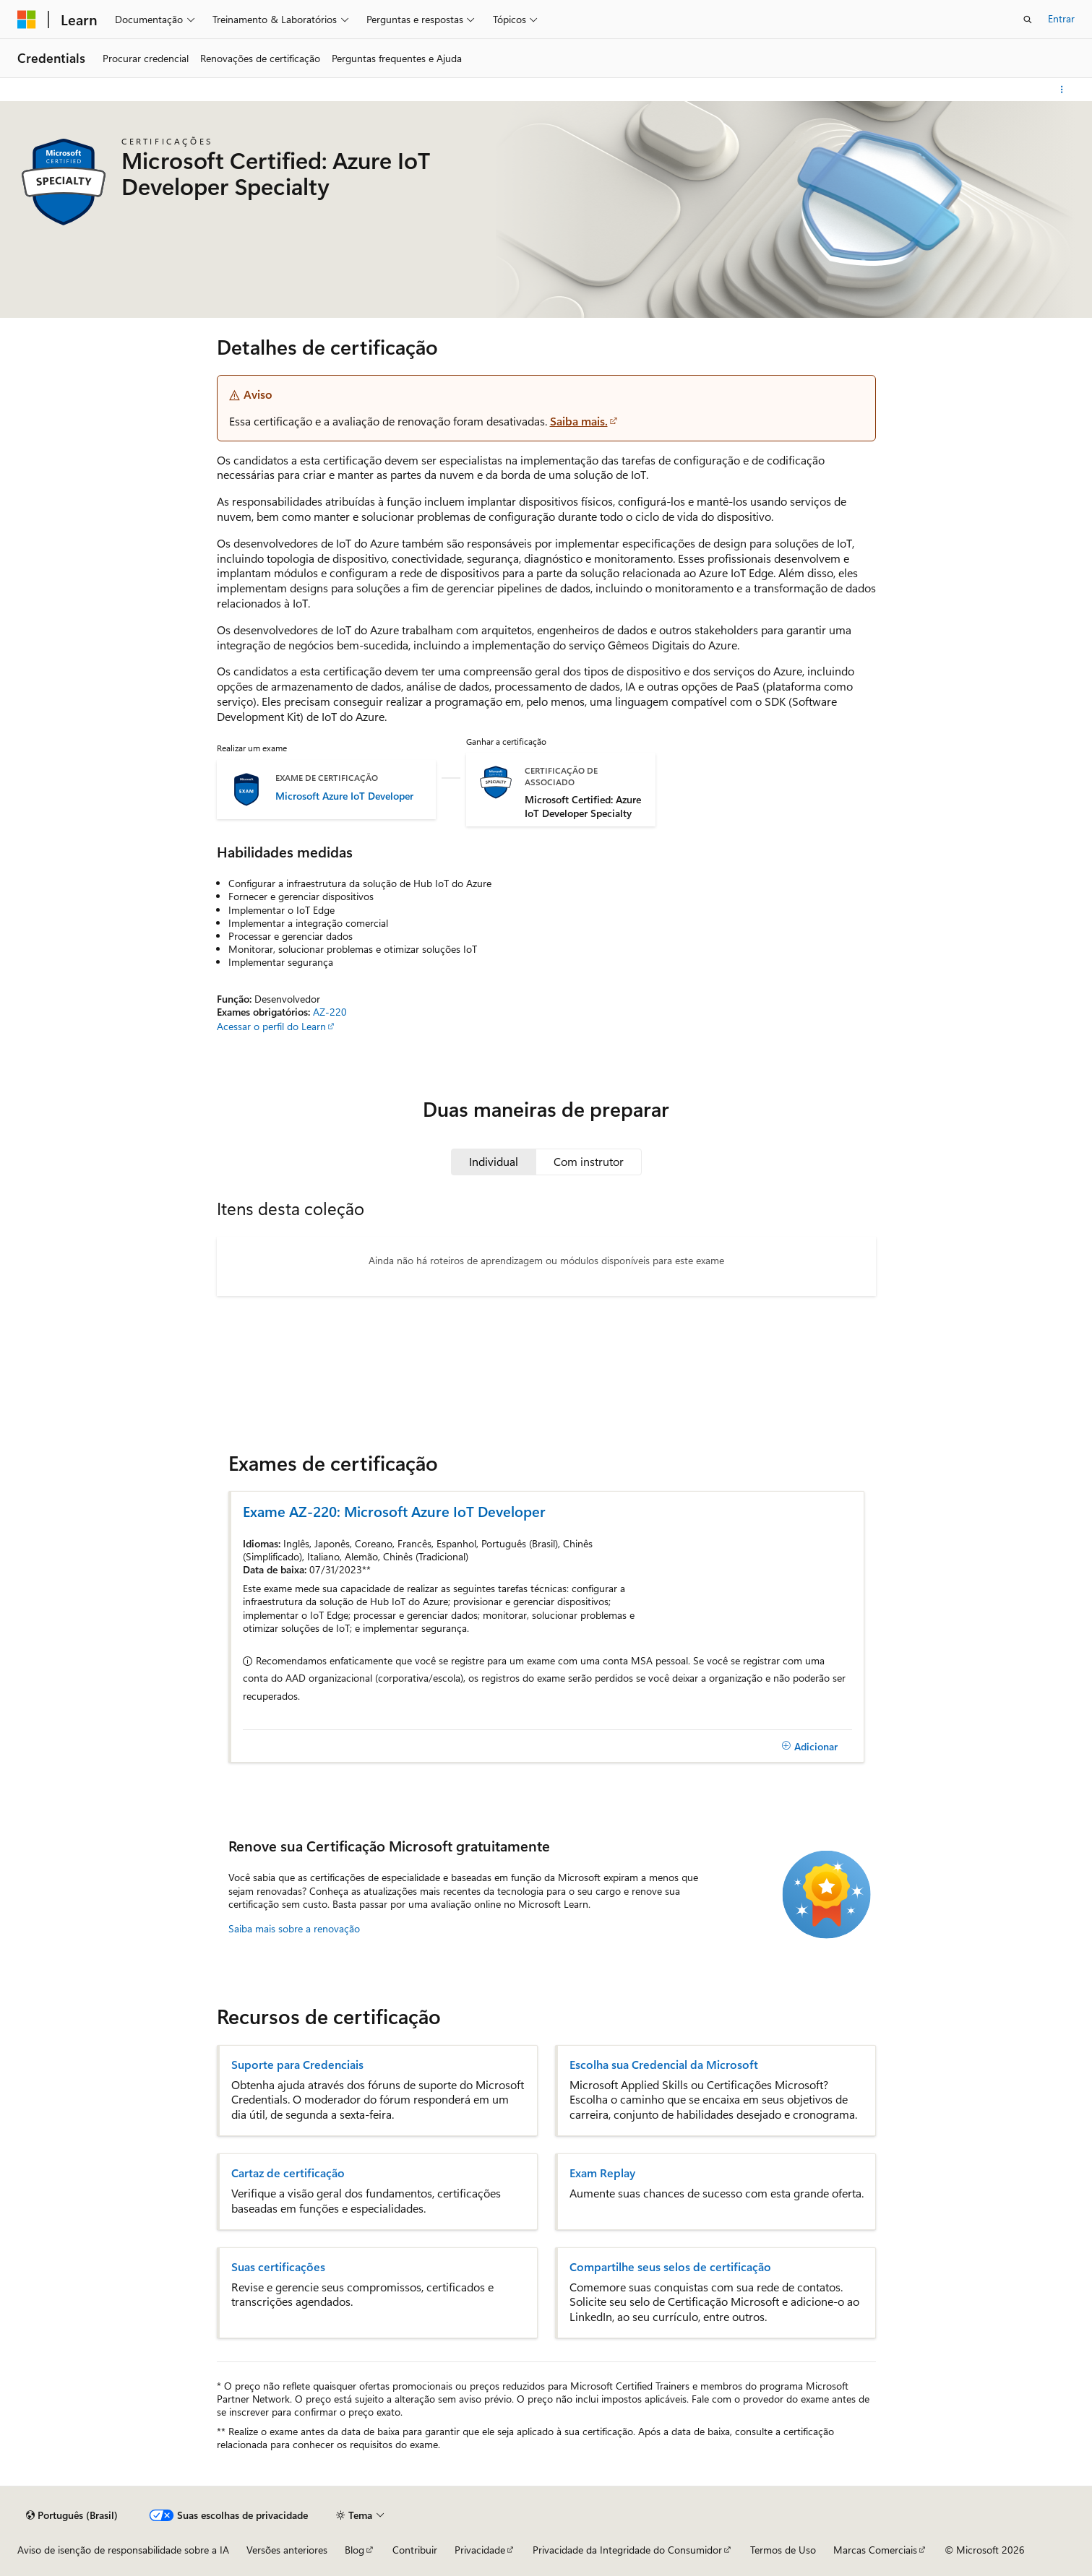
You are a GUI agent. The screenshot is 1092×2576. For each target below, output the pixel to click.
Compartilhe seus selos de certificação (670, 2267)
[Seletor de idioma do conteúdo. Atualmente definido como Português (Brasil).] (71, 2515)
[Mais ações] (1062, 89)
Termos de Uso (783, 2549)
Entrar (1061, 18)
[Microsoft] (26, 19)
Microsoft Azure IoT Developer (344, 796)
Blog (354, 2549)
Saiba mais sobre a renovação (294, 1928)
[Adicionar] (810, 1746)
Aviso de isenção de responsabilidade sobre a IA (123, 2549)
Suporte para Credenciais (297, 2064)
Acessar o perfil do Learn (271, 1026)
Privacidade (480, 2549)
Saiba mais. (579, 420)
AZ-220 (330, 1012)
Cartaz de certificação (288, 2173)
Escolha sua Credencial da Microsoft (663, 2064)
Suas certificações (278, 2267)
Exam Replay (602, 2173)
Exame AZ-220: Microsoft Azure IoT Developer (394, 1511)
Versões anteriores (286, 2549)
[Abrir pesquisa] (1027, 20)
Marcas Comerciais (875, 2549)
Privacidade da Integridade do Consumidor (627, 2549)
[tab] (493, 1162)
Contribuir (414, 2549)
